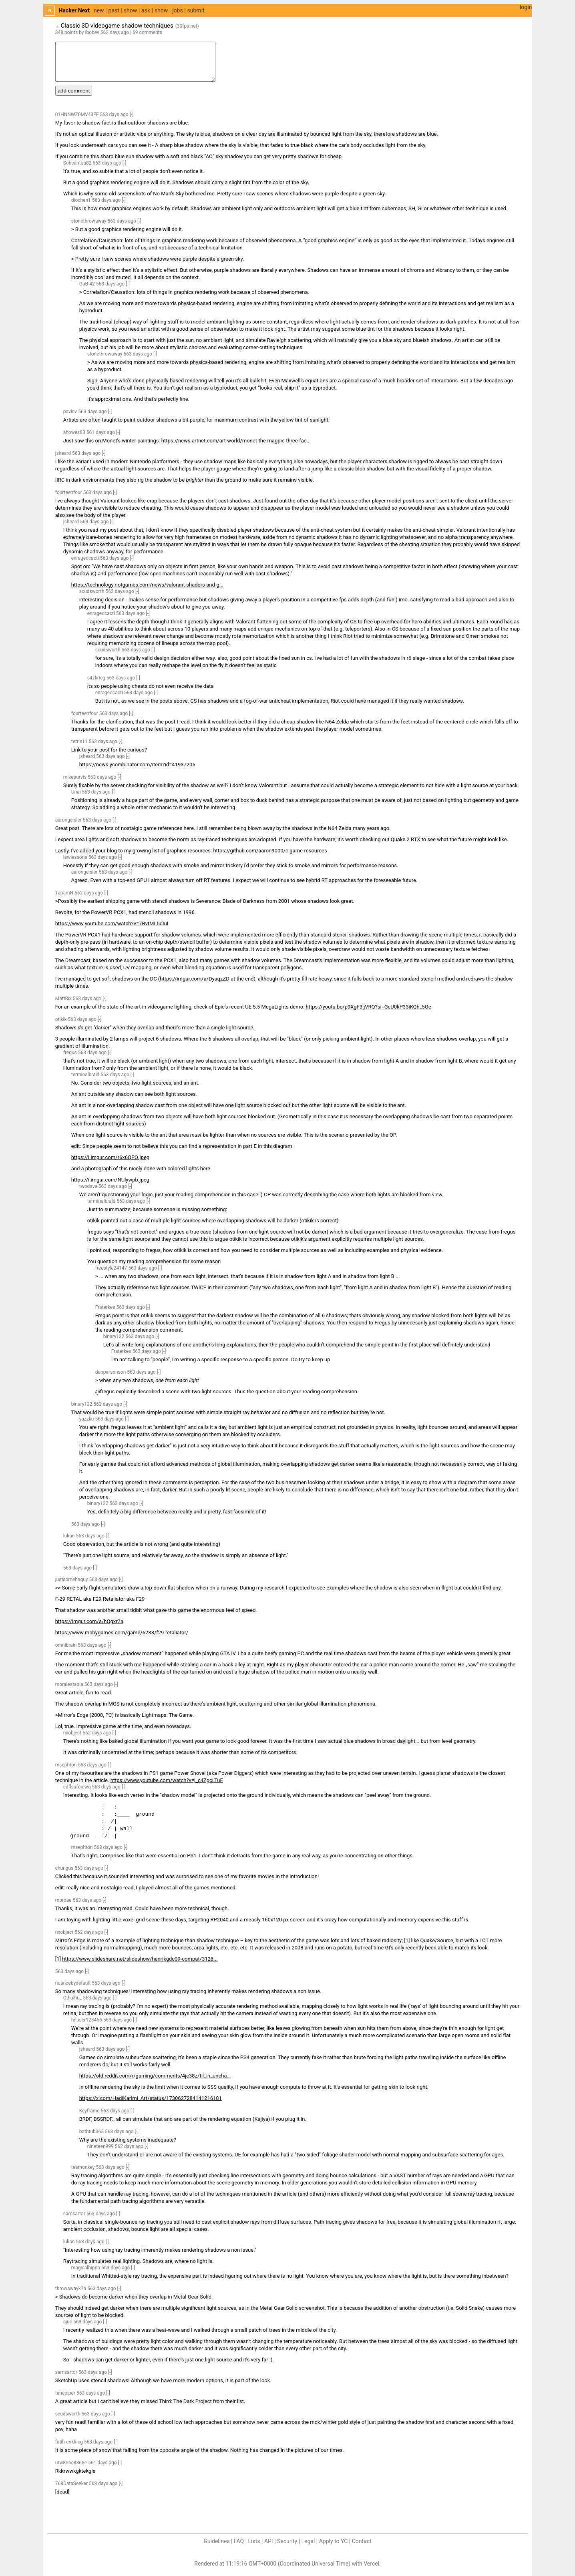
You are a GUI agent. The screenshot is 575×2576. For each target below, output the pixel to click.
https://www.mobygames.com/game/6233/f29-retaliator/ (122, 1633)
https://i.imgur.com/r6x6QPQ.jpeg (110, 1157)
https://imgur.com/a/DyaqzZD (194, 979)
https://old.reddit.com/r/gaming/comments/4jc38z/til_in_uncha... (155, 2076)
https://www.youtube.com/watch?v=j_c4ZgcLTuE (167, 1780)
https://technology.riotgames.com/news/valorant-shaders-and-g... (147, 585)
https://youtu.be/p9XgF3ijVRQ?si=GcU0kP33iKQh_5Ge (368, 1007)
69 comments (147, 32)
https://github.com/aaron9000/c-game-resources (270, 851)
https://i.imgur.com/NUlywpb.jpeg (110, 1180)
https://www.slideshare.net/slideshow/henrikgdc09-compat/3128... (139, 1959)
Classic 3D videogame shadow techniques (117, 25)
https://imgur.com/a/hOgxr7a (89, 1621)
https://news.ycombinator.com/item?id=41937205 (137, 765)
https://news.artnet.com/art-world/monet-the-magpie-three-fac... (236, 441)
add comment (74, 91)
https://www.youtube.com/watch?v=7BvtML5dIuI (112, 923)
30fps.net (187, 26)
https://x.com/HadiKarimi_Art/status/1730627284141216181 (150, 2098)
